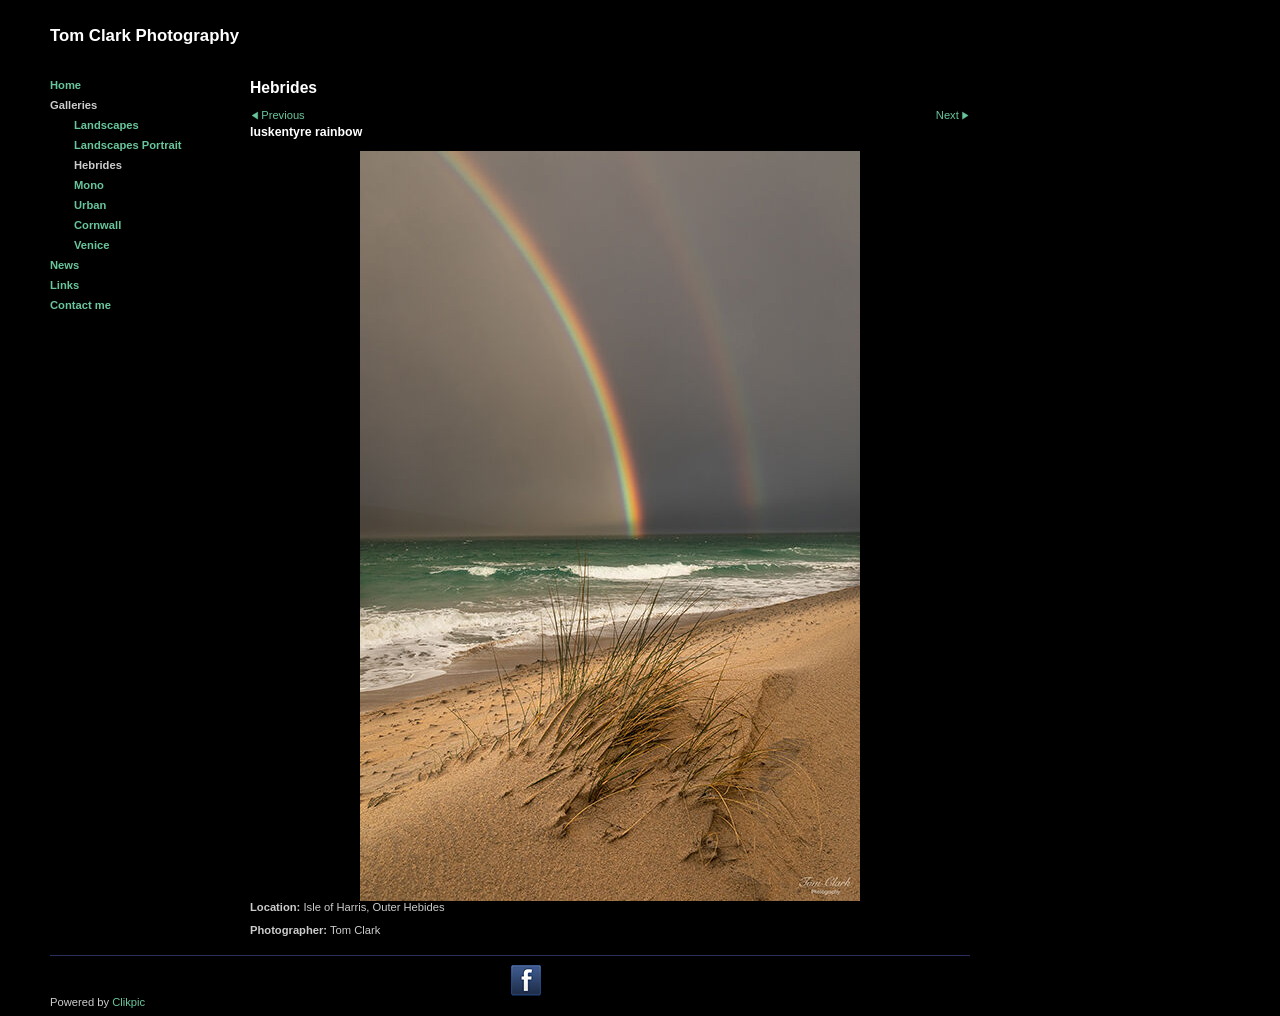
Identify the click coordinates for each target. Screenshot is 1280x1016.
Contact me (80, 305)
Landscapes (106, 125)
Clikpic (128, 1002)
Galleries (73, 105)
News (64, 265)
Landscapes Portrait (128, 145)
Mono (89, 185)
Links (64, 285)
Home (65, 85)
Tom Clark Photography (144, 35)
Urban (90, 205)
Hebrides (98, 165)
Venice (91, 245)
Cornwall (97, 225)
